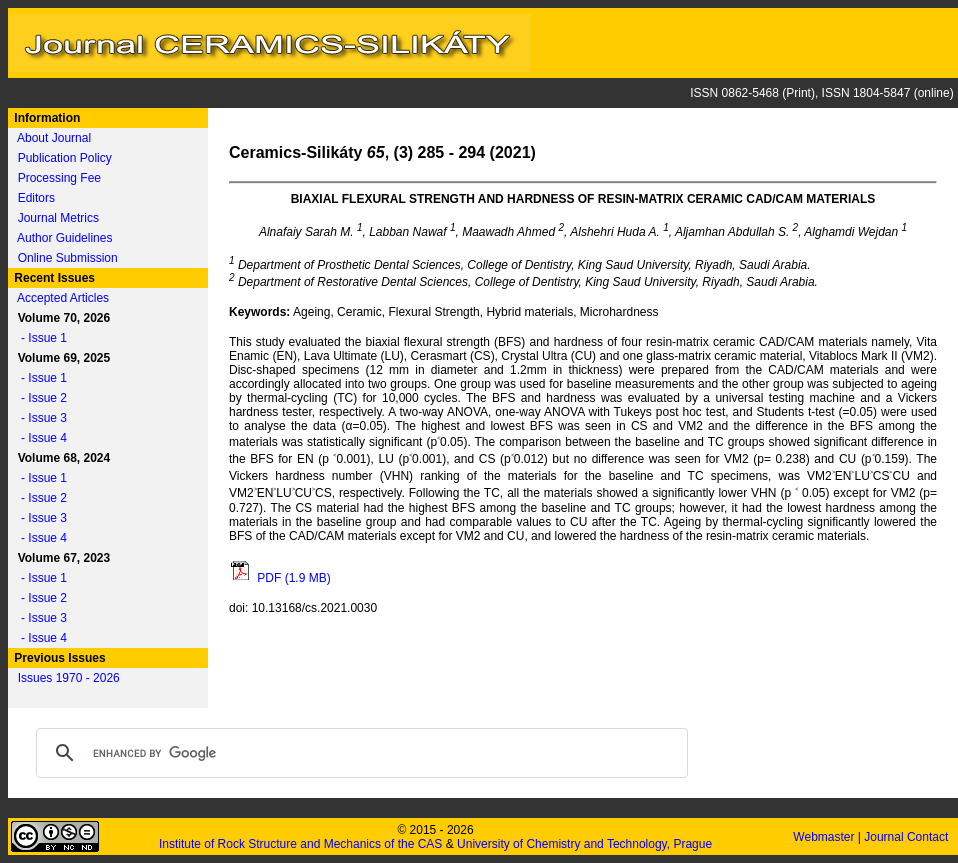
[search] (359, 753)
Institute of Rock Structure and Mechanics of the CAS (300, 844)
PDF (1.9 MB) (280, 578)
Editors (36, 198)
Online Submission (68, 258)
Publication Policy (65, 158)
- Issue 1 (39, 338)
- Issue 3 (39, 418)
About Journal (54, 138)
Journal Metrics (58, 218)
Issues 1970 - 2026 (69, 678)
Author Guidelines (64, 238)
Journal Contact (907, 837)
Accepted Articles (63, 298)
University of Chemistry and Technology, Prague (584, 844)
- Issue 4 (39, 438)
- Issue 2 (39, 398)
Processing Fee (59, 178)
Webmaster (825, 837)
